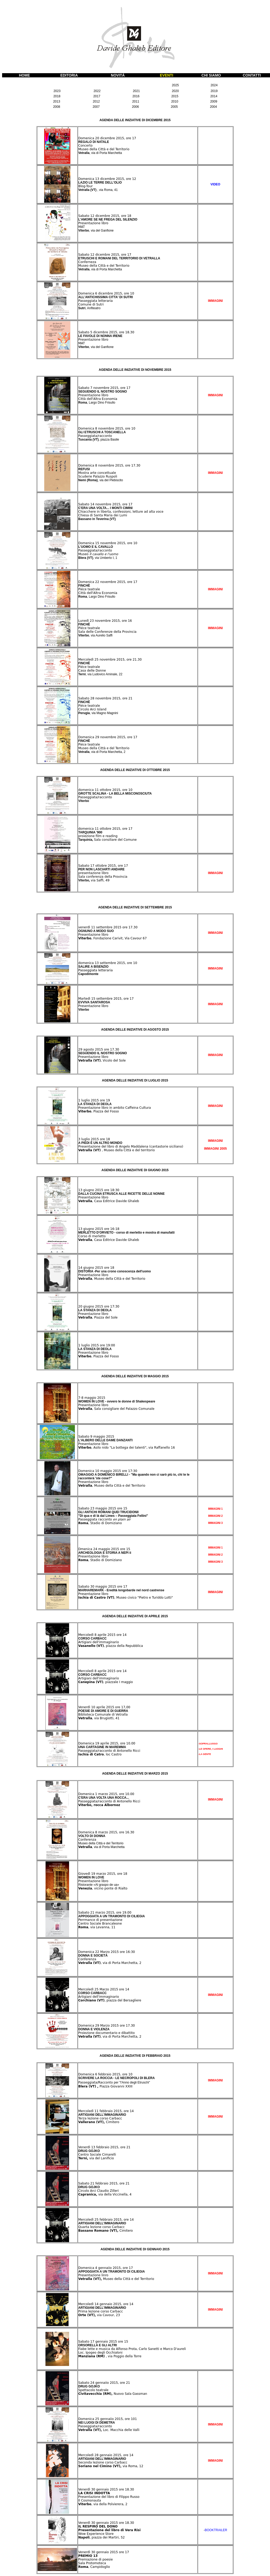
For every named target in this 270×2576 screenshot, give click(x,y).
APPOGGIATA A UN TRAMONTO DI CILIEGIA (111, 1916)
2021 (136, 91)
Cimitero (98, 2122)
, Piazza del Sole (98, 1317)
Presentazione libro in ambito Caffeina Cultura (114, 1108)
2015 (174, 96)
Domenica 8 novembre (96, 428)
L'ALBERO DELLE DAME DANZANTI (105, 1440)
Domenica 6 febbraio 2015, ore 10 (105, 2074)
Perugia (84, 713)
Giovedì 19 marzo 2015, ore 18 (102, 1874)
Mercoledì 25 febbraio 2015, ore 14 (106, 2219)
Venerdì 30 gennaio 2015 (98, 2489)
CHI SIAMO (211, 75)
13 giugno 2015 (90, 1190)
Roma (96, 402)
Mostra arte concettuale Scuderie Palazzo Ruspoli (97, 474)
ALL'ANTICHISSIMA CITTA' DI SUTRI (105, 297)
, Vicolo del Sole (102, 1060)
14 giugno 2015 (90, 1268)
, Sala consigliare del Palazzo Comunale (116, 1409)
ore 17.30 (129, 927)
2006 (135, 107)
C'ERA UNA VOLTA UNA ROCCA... (103, 1798)
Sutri (89, 308)
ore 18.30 (126, 2489)
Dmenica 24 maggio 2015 (98, 1549)
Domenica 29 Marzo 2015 (98, 2025)
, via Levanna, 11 (96, 1927)
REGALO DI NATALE (93, 142)
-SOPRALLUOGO (208, 1743)
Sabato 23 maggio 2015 (97, 1508)
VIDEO (215, 184)
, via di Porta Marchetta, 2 (109, 1963)
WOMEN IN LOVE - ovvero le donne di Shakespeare (116, 1401)
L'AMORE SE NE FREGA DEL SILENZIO (107, 219)
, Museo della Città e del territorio (116, 1150)
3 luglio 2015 (88, 1139)
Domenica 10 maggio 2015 (99, 1471)
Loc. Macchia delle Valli (108, 2430)
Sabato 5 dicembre (93, 332)
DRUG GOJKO (89, 2151)
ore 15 (121, 1508)
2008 (56, 107)
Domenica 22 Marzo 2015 (98, 1952)
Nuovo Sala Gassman (112, 2394)
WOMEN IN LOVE (91, 1877)
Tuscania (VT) (98, 439)
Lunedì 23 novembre (95, 621)
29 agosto (86, 1049)
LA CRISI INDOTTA (94, 2493)
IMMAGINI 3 (215, 1523)
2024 (214, 85)
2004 (213, 107)
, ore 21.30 (133, 659)
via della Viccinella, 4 (105, 2194)
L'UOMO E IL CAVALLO (95, 547)
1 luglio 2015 (88, 1100)
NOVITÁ (118, 75)
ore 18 (104, 1139)
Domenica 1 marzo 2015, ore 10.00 (106, 1794)
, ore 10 (128, 293)
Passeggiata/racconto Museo (98, 552)
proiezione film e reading (97, 836)
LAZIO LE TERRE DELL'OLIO (100, 182)
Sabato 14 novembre (95, 504)
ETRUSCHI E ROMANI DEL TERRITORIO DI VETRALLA (119, 258)
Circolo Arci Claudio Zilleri (98, 2191)
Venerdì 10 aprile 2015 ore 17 (101, 1707)
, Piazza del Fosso (98, 1111)
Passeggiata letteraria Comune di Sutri (95, 302)
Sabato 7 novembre (94, 388)
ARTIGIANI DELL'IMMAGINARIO (102, 2115)
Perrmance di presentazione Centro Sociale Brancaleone (100, 1921)
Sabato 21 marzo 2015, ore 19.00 (104, 1912)
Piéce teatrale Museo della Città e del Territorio (103, 746)
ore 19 (104, 1100)
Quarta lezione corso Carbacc (101, 2227)
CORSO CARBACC (92, 1638)
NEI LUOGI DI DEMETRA (96, 2422)
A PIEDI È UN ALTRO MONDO (100, 1143)
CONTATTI (252, 75)
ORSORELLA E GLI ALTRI (97, 2345)
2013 (56, 101)
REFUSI (84, 469)
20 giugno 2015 (90, 1306)
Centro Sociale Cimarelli (97, 2154)
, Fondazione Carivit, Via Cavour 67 (112, 938)
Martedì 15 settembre (95, 998)
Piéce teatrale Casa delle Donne (92, 668)
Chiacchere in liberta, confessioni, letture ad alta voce (120, 511)
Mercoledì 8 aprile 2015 (97, 1635)
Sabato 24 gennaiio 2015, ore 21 (104, 2383)
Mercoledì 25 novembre (97, 659)
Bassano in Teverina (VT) (97, 519)
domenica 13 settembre (97, 963)
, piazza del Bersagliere (109, 2000)
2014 (213, 96)
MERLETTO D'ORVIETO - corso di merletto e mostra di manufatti (126, 1232)
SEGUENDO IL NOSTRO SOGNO (102, 391)
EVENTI (166, 75)
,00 (127, 1707)
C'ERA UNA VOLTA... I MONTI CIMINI (105, 508)
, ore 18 (125, 216)
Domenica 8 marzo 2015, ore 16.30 (106, 1832)
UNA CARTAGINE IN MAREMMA (102, 1747)
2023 (57, 91)
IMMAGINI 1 (215, 1508)
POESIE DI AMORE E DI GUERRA (103, 1711)
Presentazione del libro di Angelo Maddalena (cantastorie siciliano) (130, 1146)
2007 (96, 107)
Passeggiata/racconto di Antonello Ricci (109, 1751)
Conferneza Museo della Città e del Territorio (103, 263)
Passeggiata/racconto (95, 436)
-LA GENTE (204, 1754)
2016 (135, 96)
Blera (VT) (85, 558)
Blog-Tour (85, 186)
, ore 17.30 (131, 465)
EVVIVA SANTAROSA (94, 1002)
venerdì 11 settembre (95, 927)
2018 (56, 96)
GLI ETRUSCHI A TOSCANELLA (102, 432)
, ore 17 (130, 138)
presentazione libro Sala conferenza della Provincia (102, 875)
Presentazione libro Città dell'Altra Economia (97, 397)
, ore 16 (126, 621)
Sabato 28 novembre (95, 698)
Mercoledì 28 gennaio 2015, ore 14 (105, 2455)
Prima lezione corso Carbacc (100, 2311)
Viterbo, (84, 880)
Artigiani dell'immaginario (98, 1642)
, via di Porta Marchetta (108, 1847)
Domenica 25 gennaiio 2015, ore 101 (107, 2419)
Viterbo (96, 230)
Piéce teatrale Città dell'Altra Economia (97, 591)
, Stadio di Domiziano (100, 1523)
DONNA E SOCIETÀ (93, 1955)
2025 (175, 85)
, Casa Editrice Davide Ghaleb (108, 1201)
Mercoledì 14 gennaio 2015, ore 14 (105, 2304)
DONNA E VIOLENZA (94, 2029)
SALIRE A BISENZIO (93, 966)
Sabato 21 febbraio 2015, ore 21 (103, 2183)
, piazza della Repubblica (110, 1646)
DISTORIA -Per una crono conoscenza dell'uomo (114, 1271)
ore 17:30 (111, 1306)
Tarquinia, (86, 840)
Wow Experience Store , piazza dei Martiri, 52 (101, 2535)
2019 (214, 91)
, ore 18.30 (125, 332)
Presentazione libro (93, 934)
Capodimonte (88, 974)
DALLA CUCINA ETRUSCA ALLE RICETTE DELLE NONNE (121, 1194)
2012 (96, 101)
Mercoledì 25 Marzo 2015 (98, 1989)
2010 (174, 101)
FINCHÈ (84, 585)
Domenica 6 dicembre (96, 293)
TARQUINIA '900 (90, 832)
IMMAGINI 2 (215, 1515)
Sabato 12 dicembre (94, 216)
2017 (96, 96)
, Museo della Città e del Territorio (111, 1279)
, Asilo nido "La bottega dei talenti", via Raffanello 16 (126, 1447)
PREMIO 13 (88, 2556)
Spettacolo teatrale (93, 2390)
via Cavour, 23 (99, 2315)
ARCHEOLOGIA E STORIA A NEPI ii (104, 1553)
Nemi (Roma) (100, 480)
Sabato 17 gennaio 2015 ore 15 (103, 2341)
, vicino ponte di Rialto (109, 1888)
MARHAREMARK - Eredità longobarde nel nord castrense (121, 1590)
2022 (97, 91)
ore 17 (121, 1586)
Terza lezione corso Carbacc (100, 2118)
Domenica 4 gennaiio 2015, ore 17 (105, 2268)
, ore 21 (126, 698)
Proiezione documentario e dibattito (106, 2033)
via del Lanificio (96, 2158)
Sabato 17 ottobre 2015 (97, 865)
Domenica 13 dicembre (97, 179)
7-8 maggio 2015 (91, 1398)
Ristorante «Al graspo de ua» (98, 1885)
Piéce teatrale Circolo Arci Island (92, 707)
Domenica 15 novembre (97, 543)
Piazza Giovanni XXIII (105, 2086)
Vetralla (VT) (98, 190)
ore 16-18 (111, 1229)
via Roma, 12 (110, 2466)
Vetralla (100, 153)
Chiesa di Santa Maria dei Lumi (102, 515)
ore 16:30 (127, 1952)
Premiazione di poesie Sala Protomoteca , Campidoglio (95, 2563)
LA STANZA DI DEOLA (95, 1104)
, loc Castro (100, 1754)
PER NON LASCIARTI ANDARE (101, 869)
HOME (24, 75)
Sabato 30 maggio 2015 (97, 1586)
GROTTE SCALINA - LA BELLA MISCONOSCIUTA (115, 793)
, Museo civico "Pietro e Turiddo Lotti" (125, 1597)
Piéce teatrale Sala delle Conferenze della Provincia (107, 630)
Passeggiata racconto (104, 1519)
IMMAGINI (215, 1799)
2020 (175, 91)
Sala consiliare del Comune (115, 840)
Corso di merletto (92, 1236)
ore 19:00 (107, 1345)
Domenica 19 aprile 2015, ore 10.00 (106, 1743)
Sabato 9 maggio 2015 (96, 1436)
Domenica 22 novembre (97, 582)
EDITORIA (69, 75)
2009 (213, 101)
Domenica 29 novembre (97, 737)
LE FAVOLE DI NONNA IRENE (100, 336)
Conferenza (87, 1839)
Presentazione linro (93, 2275)
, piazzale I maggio (105, 1682)
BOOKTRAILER (216, 2530)
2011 (135, 101)
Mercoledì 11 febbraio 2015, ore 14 (106, 2111)
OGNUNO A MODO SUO (96, 931)
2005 (174, 107)
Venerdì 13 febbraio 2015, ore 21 (104, 2147)
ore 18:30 (111, 1190)
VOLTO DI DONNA (91, 1836)
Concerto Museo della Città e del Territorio (103, 147)
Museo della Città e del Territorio (100, 1843)
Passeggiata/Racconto (95, 2082)
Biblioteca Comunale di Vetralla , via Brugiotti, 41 (103, 1716)
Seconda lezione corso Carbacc (102, 2462)
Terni (82, 674)
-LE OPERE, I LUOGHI (210, 1749)
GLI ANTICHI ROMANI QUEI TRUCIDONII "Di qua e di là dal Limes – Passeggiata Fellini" (113, 1514)
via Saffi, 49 (100, 880)
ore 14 (121, 1635)
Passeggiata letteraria (95, 970)
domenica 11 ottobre (95, 790)
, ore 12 (130, 179)
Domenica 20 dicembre (97, 138)
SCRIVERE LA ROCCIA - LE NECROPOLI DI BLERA (116, 2078)
